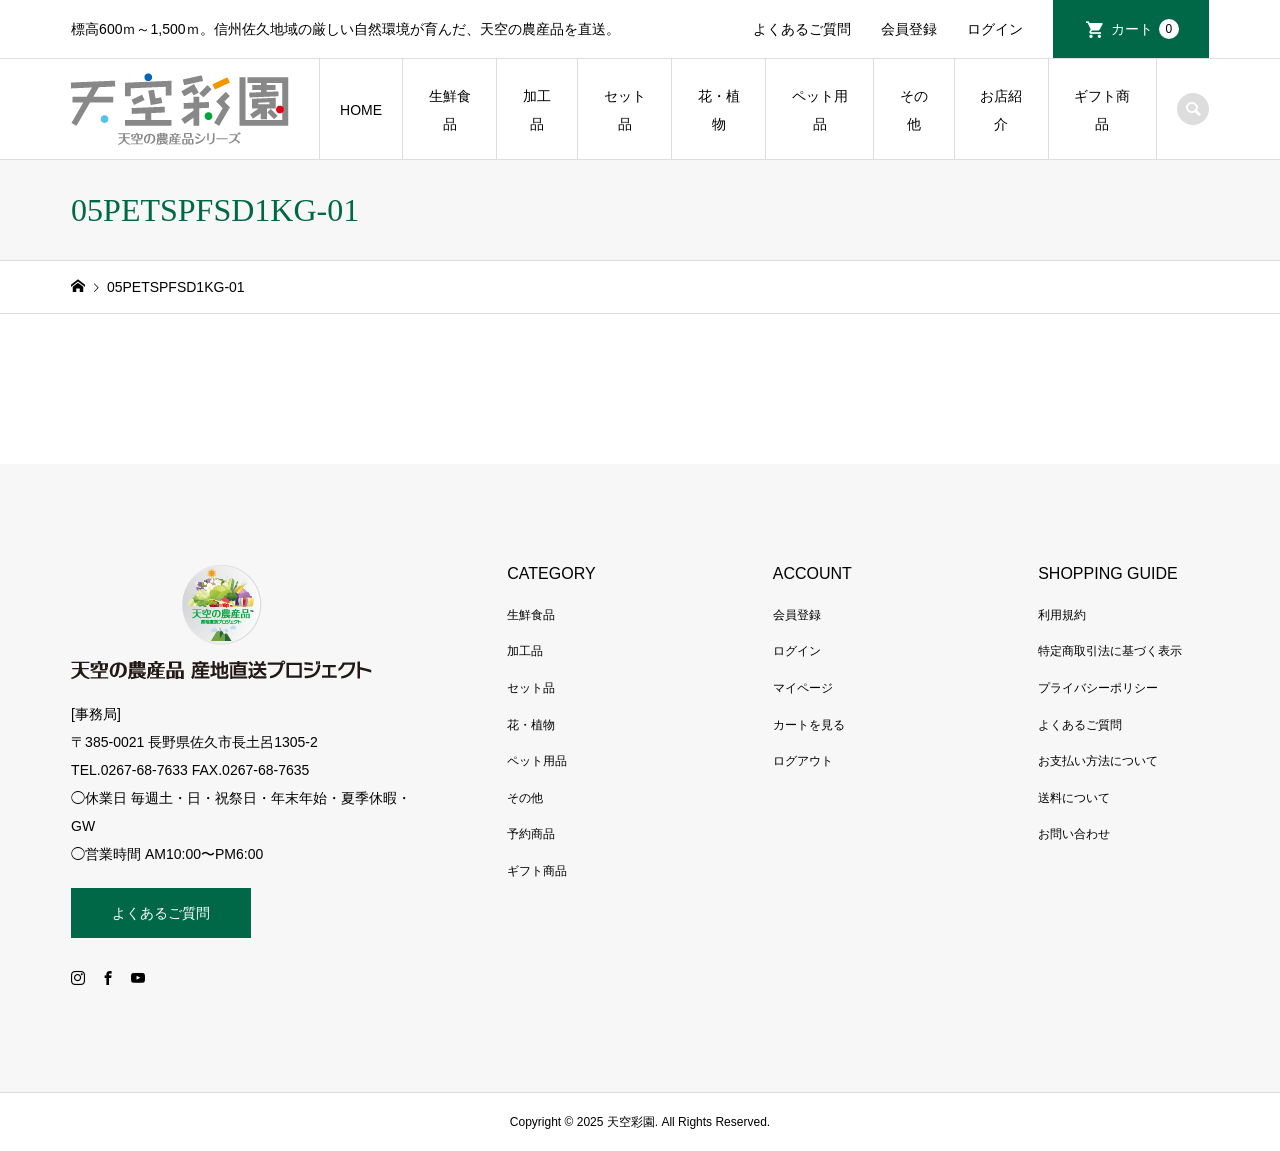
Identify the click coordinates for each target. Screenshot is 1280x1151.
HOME (361, 110)
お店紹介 (1001, 110)
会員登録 (909, 29)
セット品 (625, 110)
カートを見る (809, 725)
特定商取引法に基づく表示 (1110, 651)
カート (1145, 29)
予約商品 (531, 834)
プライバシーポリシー (1098, 688)
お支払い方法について (1098, 761)
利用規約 (1062, 615)
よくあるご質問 (802, 29)
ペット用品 (820, 110)
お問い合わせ (1074, 834)
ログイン (995, 29)
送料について (1074, 798)
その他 (914, 110)
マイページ (803, 688)
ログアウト (803, 761)
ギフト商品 (1102, 110)
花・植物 (719, 110)
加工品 (537, 110)
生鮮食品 (450, 110)
